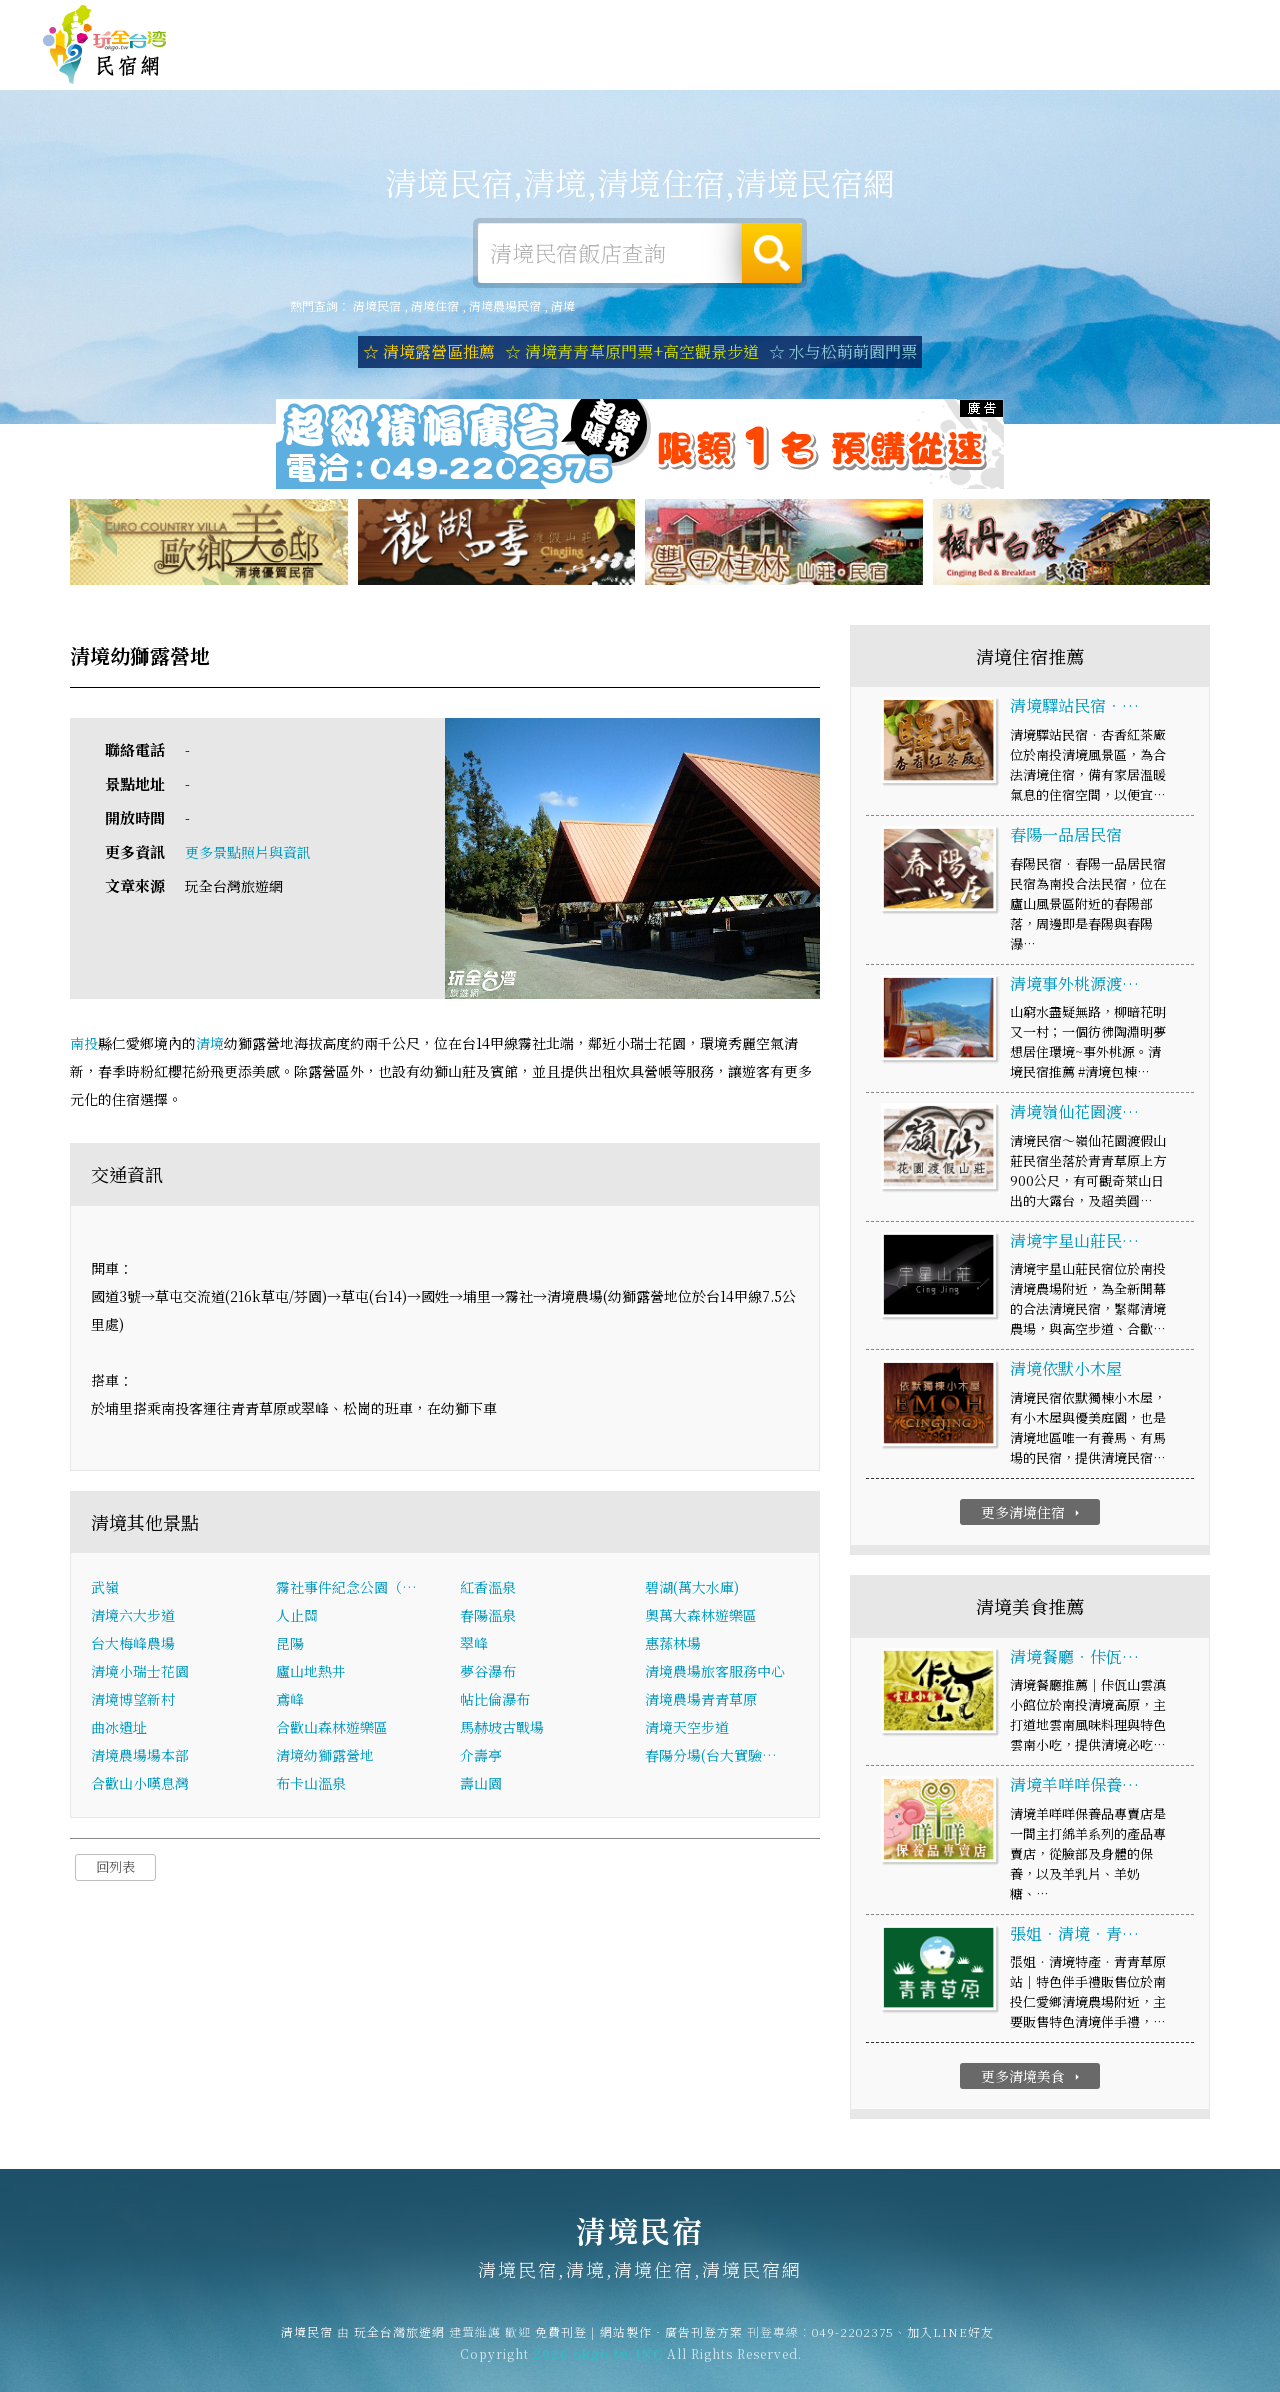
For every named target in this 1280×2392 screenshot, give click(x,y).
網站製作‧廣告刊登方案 (1043, 22)
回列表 (115, 1869)
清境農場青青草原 (701, 1702)
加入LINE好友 (950, 2342)
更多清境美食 (1032, 2079)
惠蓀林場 (673, 1646)
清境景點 (1102, 79)
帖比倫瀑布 (495, 1702)
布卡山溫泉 (311, 1786)
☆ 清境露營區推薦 (429, 351)
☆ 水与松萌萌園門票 (843, 351)
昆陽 (290, 1646)
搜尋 (772, 253)
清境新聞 (1010, 75)
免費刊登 (933, 22)
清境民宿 (105, 45)
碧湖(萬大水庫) (692, 1590)
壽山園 (481, 1786)
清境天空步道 (687, 1730)
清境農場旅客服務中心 (715, 1674)
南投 (84, 1045)
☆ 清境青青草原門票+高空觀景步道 (632, 351)
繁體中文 (1183, 20)
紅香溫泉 (488, 1590)
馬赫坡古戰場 (502, 1730)
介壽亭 (481, 1758)
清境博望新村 (133, 1702)
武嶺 (105, 1590)
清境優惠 (918, 71)
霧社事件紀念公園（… (346, 1590)
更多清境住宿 (1032, 1514)
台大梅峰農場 (133, 1646)
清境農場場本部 (140, 1758)
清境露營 (642, 63)
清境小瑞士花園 (140, 1674)
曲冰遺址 (119, 1730)
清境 (563, 305)
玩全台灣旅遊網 (848, 22)
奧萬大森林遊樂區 (701, 1618)
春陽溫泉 (488, 1618)
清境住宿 (550, 62)
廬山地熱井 (311, 1674)
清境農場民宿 (505, 305)
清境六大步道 (133, 1618)
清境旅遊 (734, 65)
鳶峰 (290, 1702)
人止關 (297, 1618)
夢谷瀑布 (488, 1674)
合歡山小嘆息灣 (140, 1786)
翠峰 (474, 1646)
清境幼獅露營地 (325, 1758)
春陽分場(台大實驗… (711, 1758)
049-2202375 (853, 2342)
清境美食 (826, 67)
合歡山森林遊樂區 (332, 1730)
